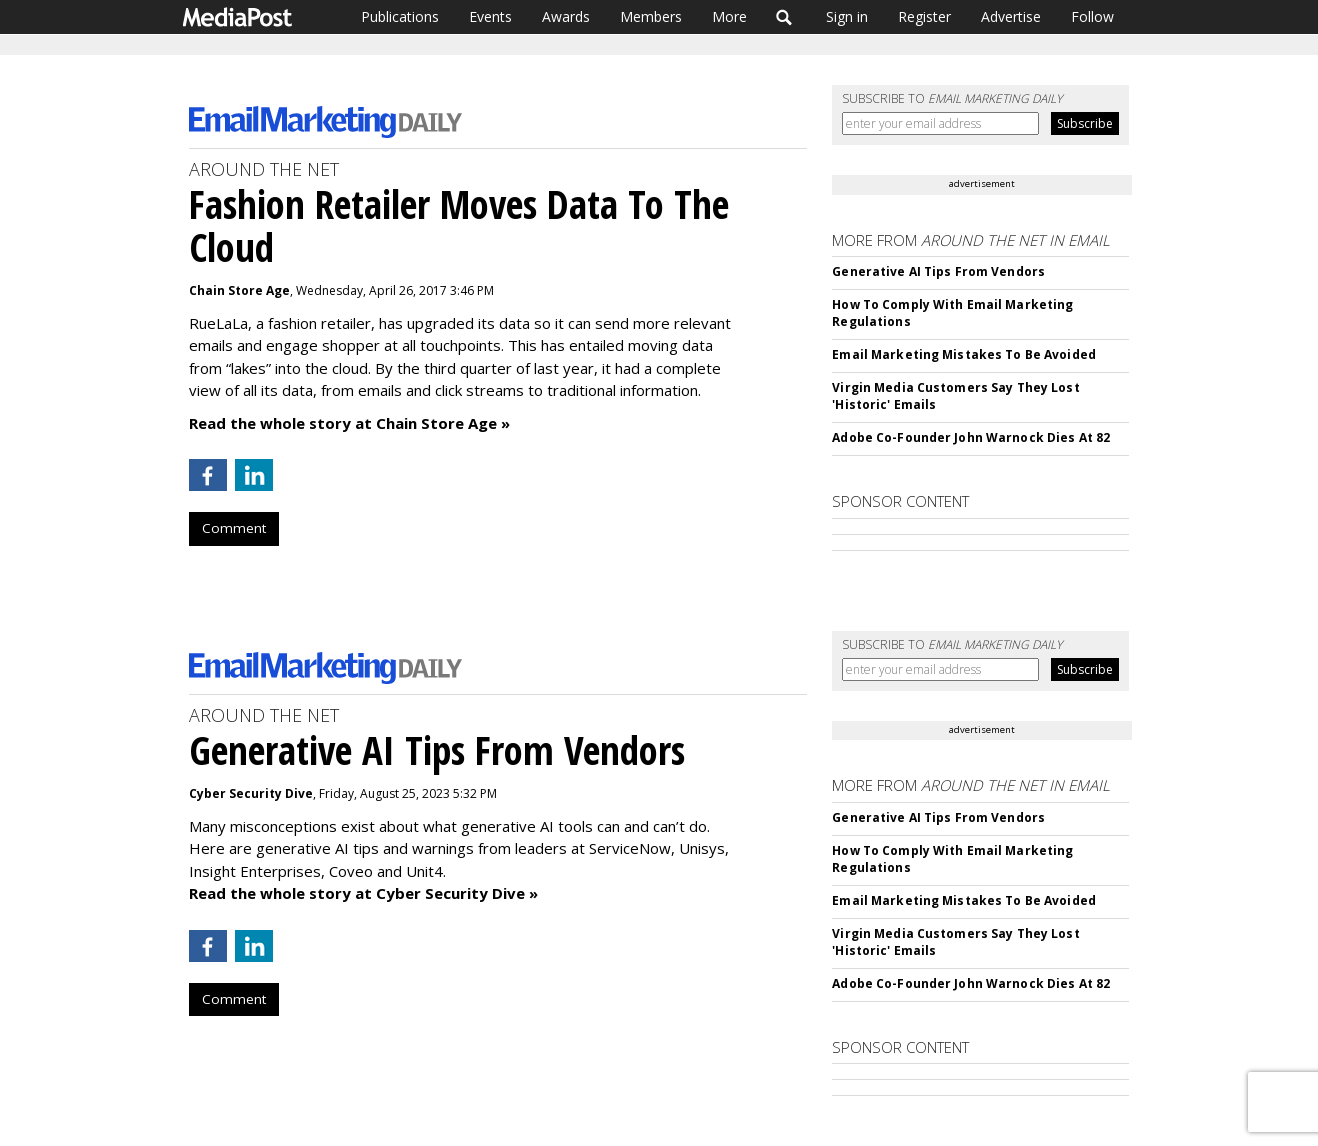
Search (784, 17)
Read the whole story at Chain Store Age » (349, 423)
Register (924, 16)
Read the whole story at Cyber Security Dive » (363, 893)
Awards (566, 16)
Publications (400, 16)
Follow (1092, 16)
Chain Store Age (239, 290)
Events (490, 16)
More (729, 16)
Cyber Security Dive (251, 793)
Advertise (1011, 16)
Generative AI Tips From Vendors (938, 271)
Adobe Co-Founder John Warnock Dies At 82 (971, 437)
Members (651, 16)
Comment (234, 528)
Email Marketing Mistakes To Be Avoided (964, 354)
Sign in (847, 16)
